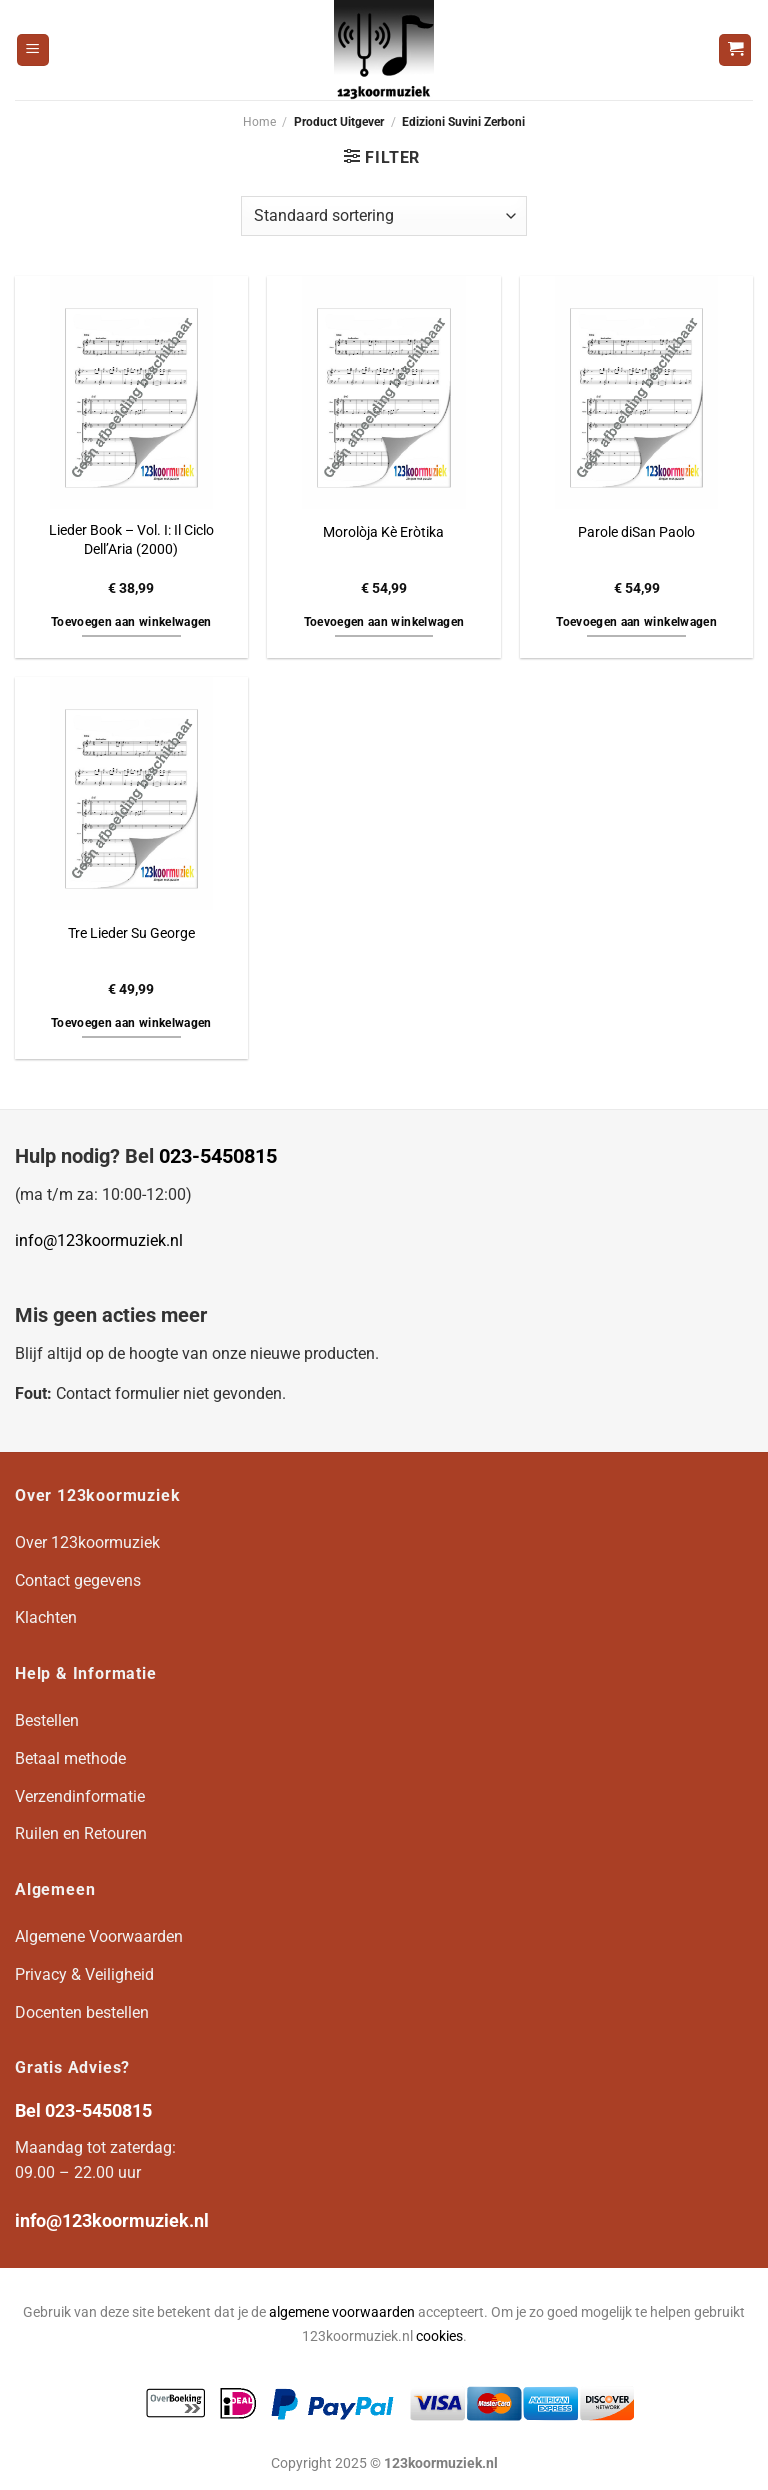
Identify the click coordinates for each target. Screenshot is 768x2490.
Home (259, 122)
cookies (439, 2336)
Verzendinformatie (80, 1796)
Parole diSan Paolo (636, 532)
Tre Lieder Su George (131, 933)
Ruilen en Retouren (81, 1833)
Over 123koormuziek (87, 1542)
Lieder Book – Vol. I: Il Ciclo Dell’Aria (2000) (131, 540)
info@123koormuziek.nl (99, 1240)
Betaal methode (70, 1758)
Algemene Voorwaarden (99, 1936)
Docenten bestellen (82, 2012)
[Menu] (33, 50)
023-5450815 (218, 1156)
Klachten (46, 1617)
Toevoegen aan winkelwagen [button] (131, 622)
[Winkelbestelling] (384, 216)
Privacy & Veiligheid (84, 1974)
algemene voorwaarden (342, 2312)
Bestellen (47, 1720)
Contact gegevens (78, 1580)
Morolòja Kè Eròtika (383, 532)
